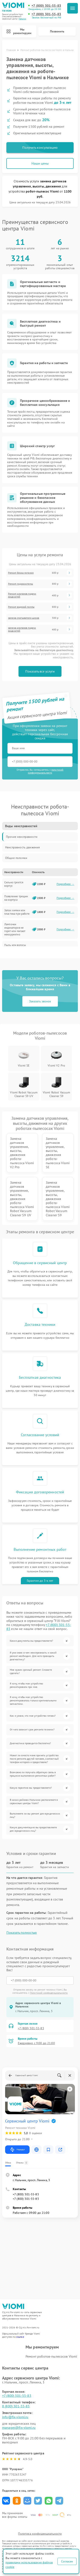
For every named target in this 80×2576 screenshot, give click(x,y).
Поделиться (6, 2501)
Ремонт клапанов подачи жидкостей (22, 595)
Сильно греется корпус (13, 884)
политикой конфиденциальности (46, 771)
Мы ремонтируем (18, 31)
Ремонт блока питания (21, 572)
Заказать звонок (40, 1001)
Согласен (67, 2561)
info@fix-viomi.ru (15, 2417)
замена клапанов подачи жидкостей (22, 629)
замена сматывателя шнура (23, 617)
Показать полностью (21, 1933)
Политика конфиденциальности (40, 2534)
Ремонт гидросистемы (20, 583)
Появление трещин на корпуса (16, 898)
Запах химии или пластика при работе (17, 912)
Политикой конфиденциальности (49, 1992)
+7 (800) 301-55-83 (46, 6)
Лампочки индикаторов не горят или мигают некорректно (14, 929)
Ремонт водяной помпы (21, 606)
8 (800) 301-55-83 (16, 2406)
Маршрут (17, 2149)
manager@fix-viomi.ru (19, 2427)
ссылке (20, 2336)
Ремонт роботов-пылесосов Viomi (51, 2356)
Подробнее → (65, 884)
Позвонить (57, 31)
